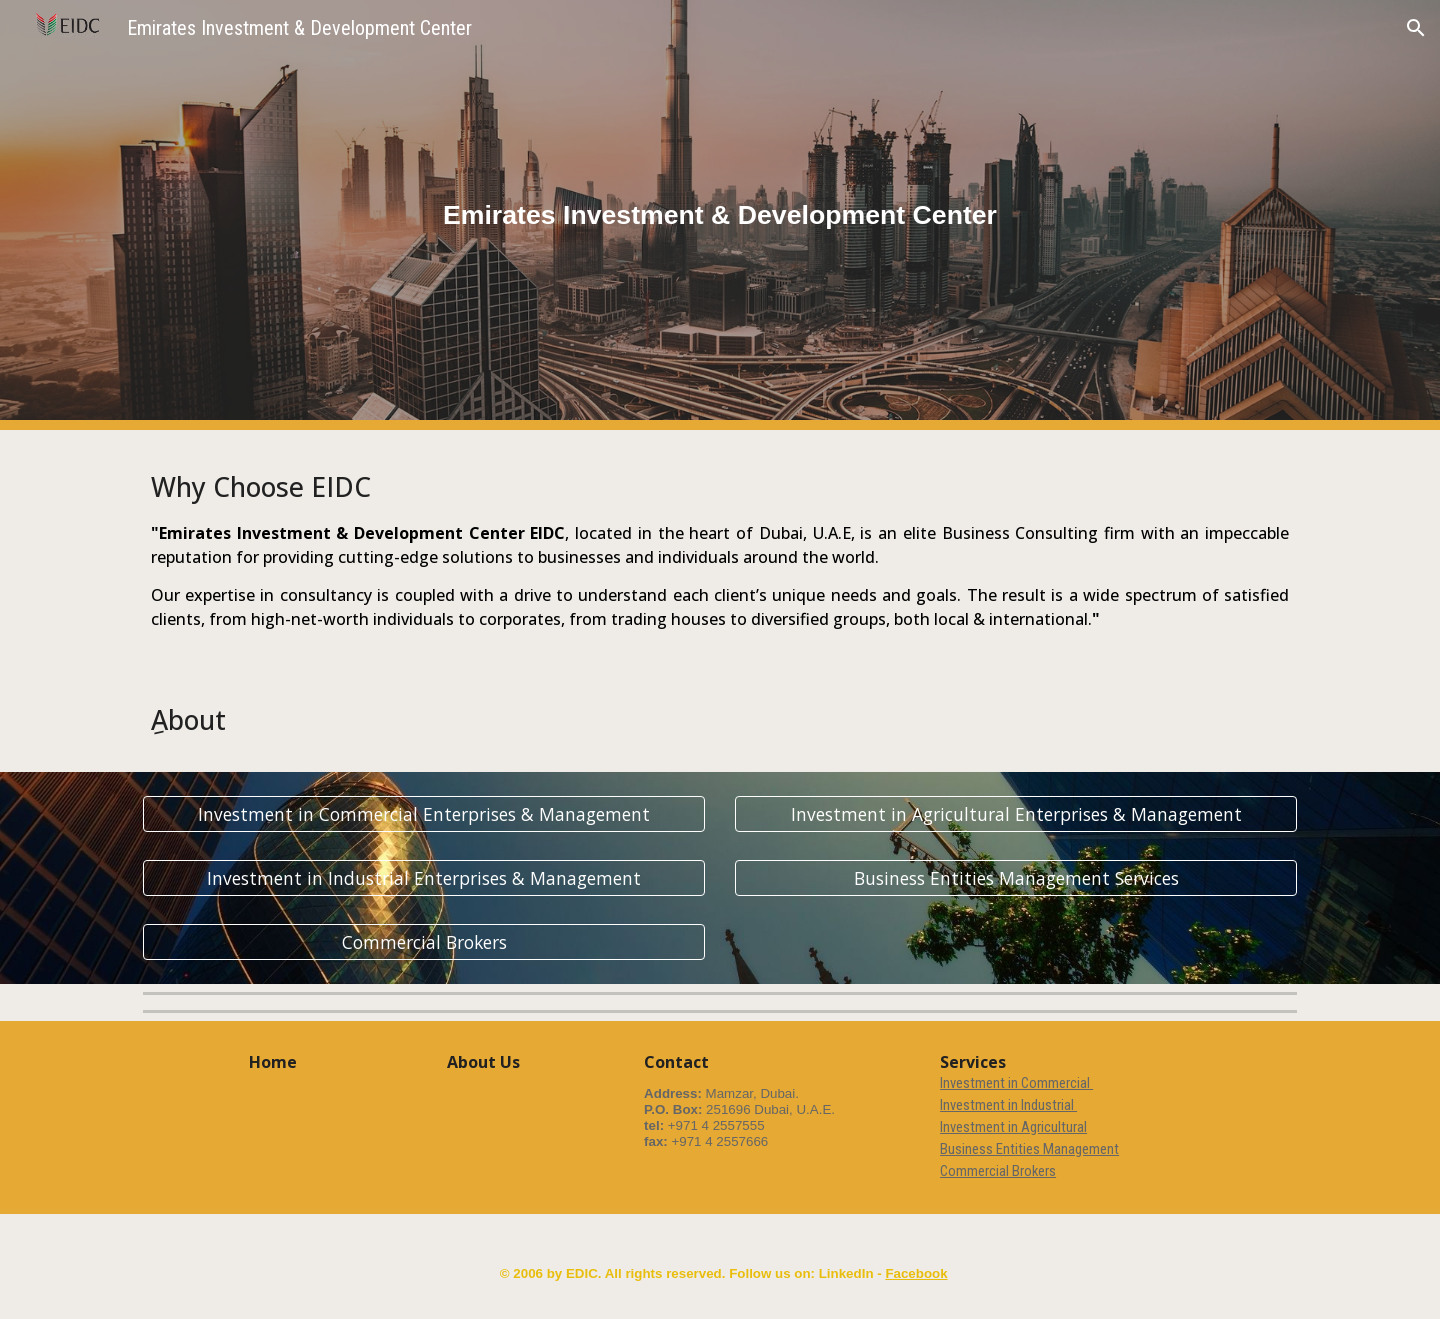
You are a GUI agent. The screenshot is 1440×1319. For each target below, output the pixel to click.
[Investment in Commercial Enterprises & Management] (424, 814)
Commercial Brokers (998, 1171)
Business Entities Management (1029, 1149)
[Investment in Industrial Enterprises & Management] (424, 878)
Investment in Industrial (1008, 1105)
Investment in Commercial (1016, 1083)
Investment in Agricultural (1013, 1127)
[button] (1416, 28)
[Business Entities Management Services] (1016, 878)
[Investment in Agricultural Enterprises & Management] (1016, 814)
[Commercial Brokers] (424, 942)
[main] (719, 215)
